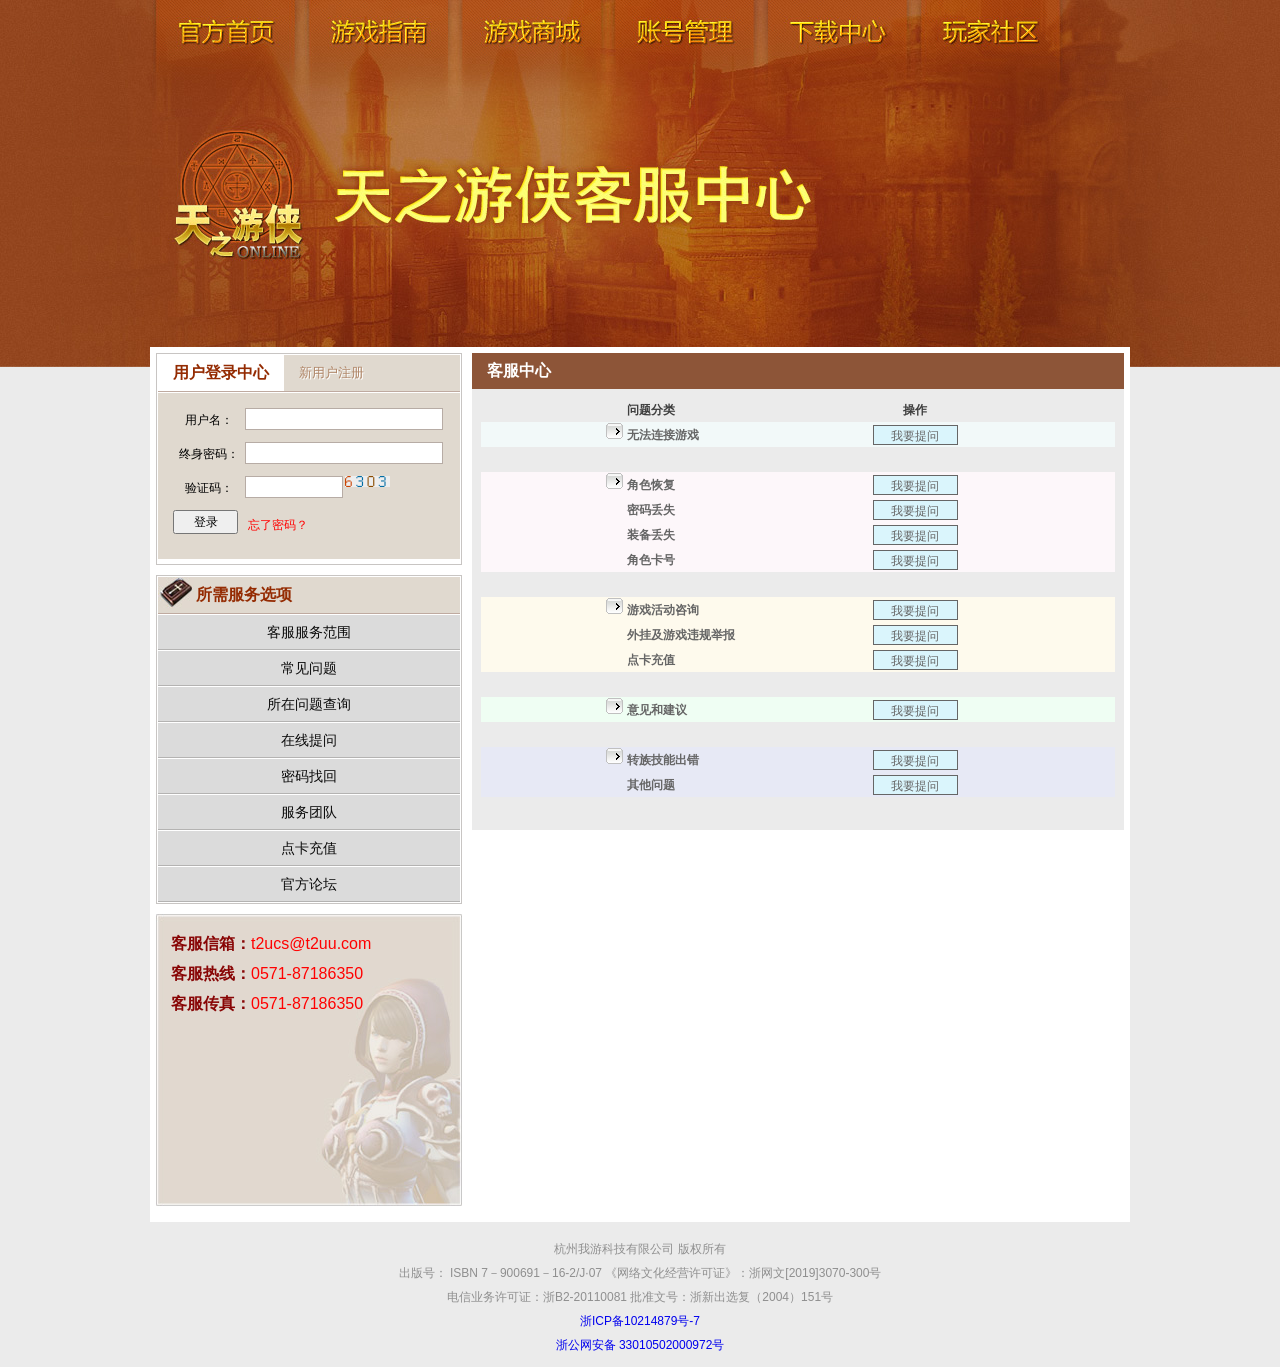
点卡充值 (309, 848)
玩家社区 (990, 50)
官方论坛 (309, 884)
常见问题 (309, 668)
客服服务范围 (309, 632)
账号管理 (684, 50)
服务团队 (309, 812)
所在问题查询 (309, 704)
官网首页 (225, 50)
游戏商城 (531, 50)
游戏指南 (378, 50)
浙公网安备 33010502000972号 (640, 1345)
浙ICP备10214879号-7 (640, 1321)
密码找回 (309, 776)
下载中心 (837, 50)
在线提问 (309, 740)
